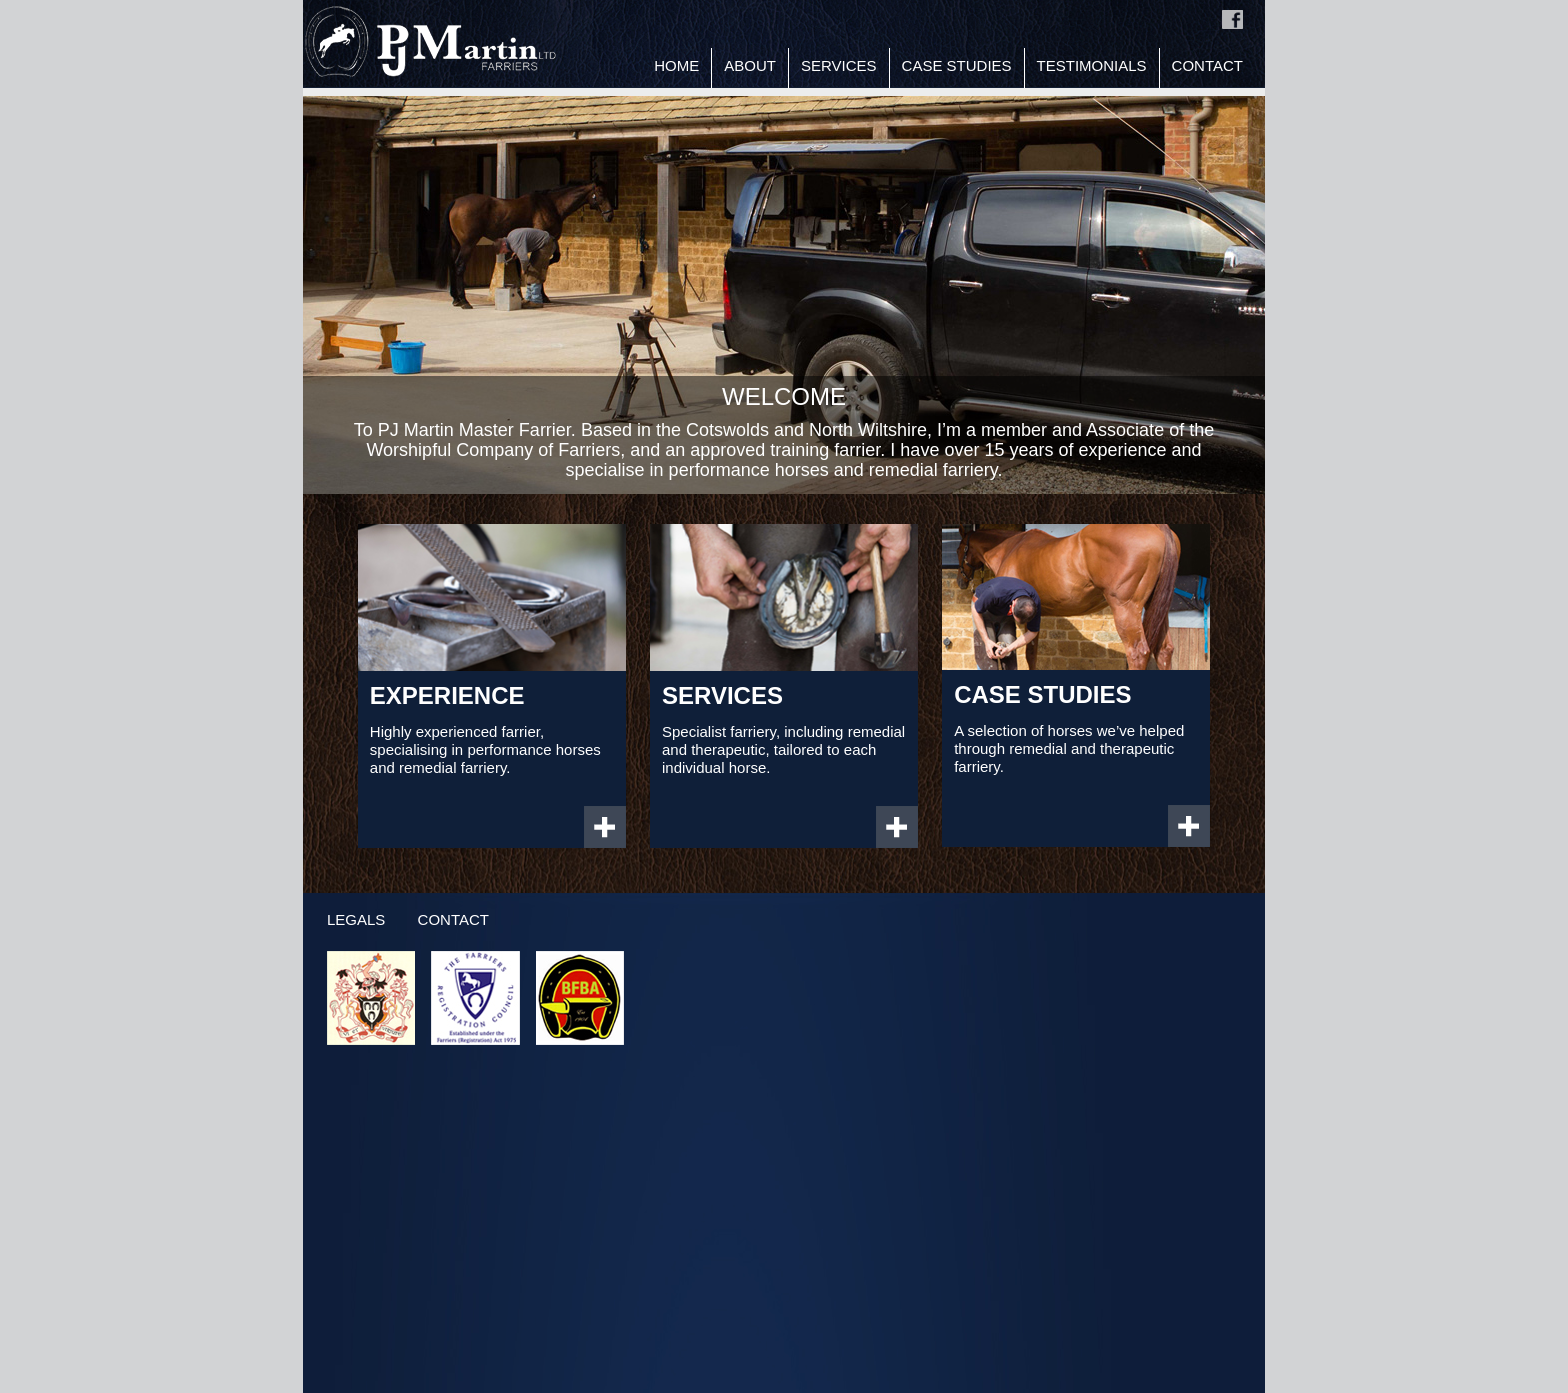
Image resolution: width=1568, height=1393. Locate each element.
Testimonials (1092, 65)
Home (676, 65)
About (750, 65)
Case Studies (957, 65)
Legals (356, 919)
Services (839, 65)
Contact (1207, 65)
